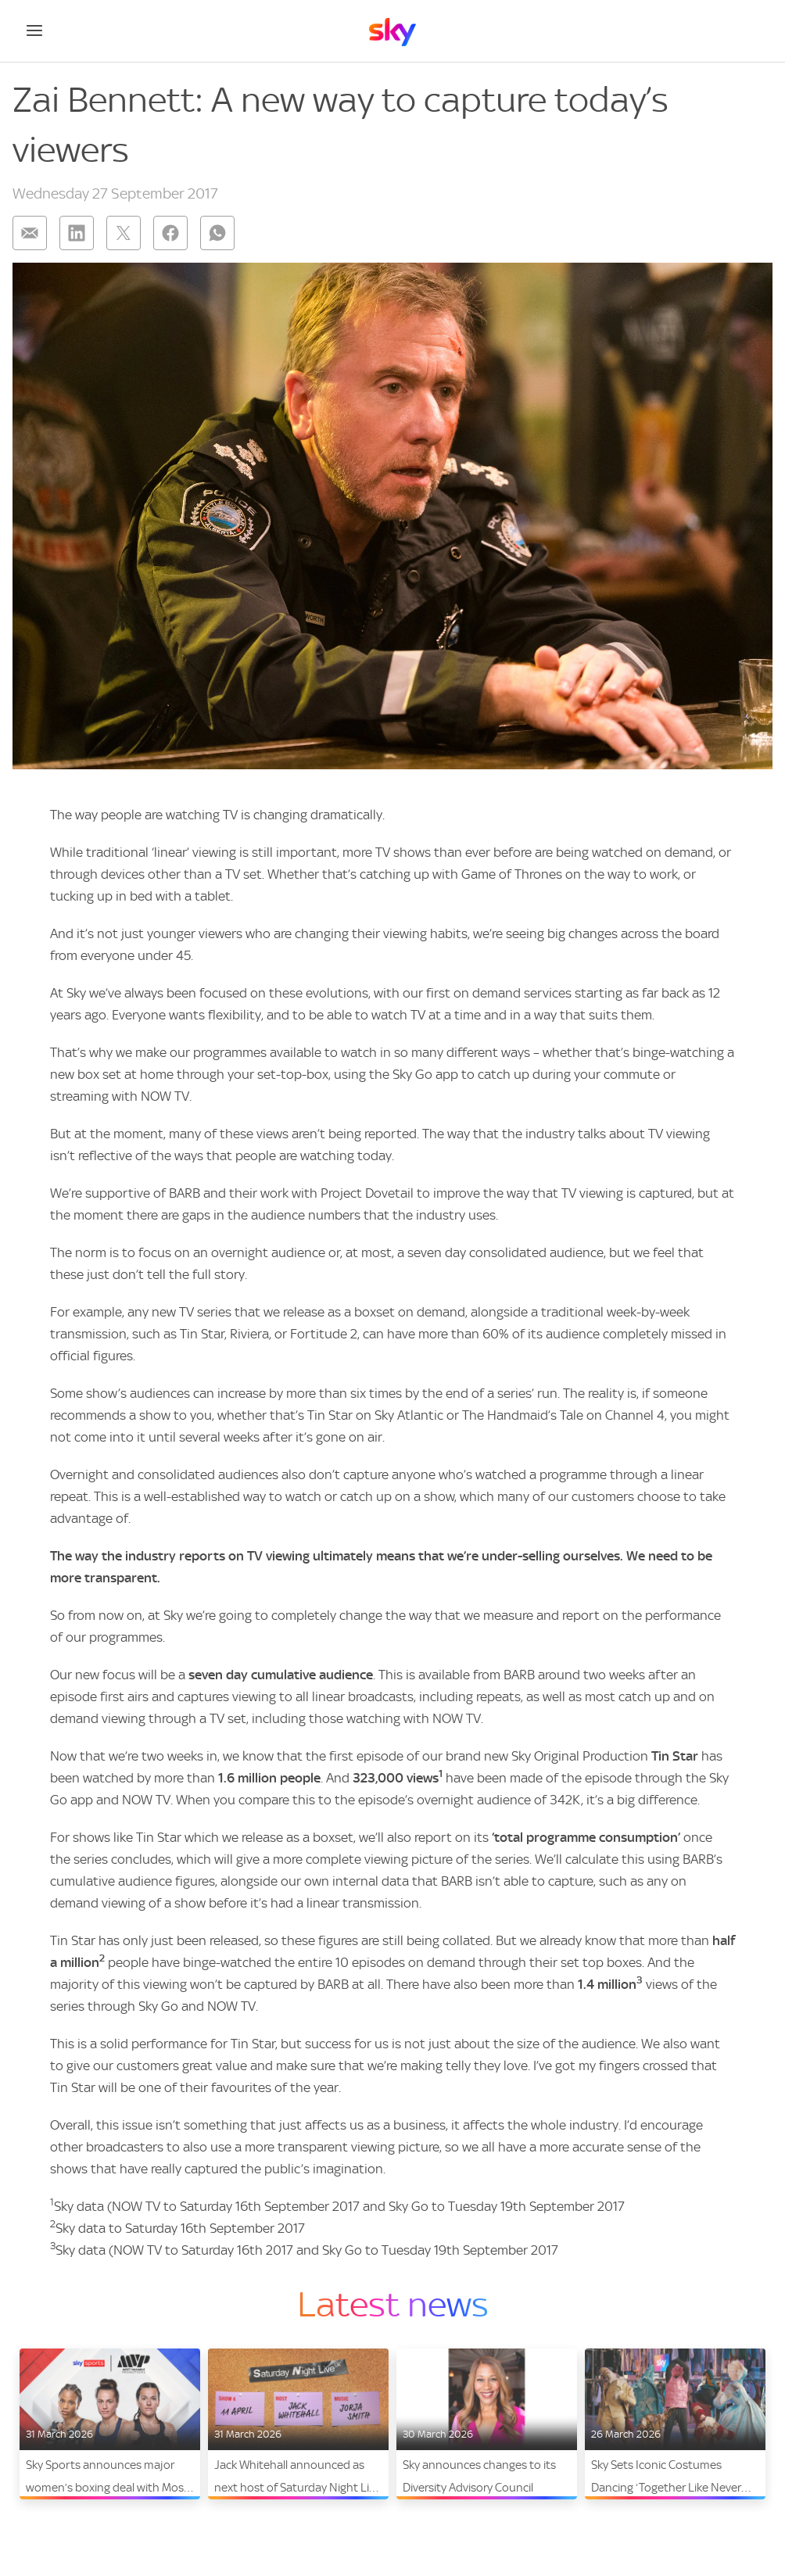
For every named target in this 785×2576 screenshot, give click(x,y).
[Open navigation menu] (34, 30)
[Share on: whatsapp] (217, 233)
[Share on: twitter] (123, 233)
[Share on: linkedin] (76, 233)
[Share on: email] (30, 233)
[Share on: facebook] (170, 233)
